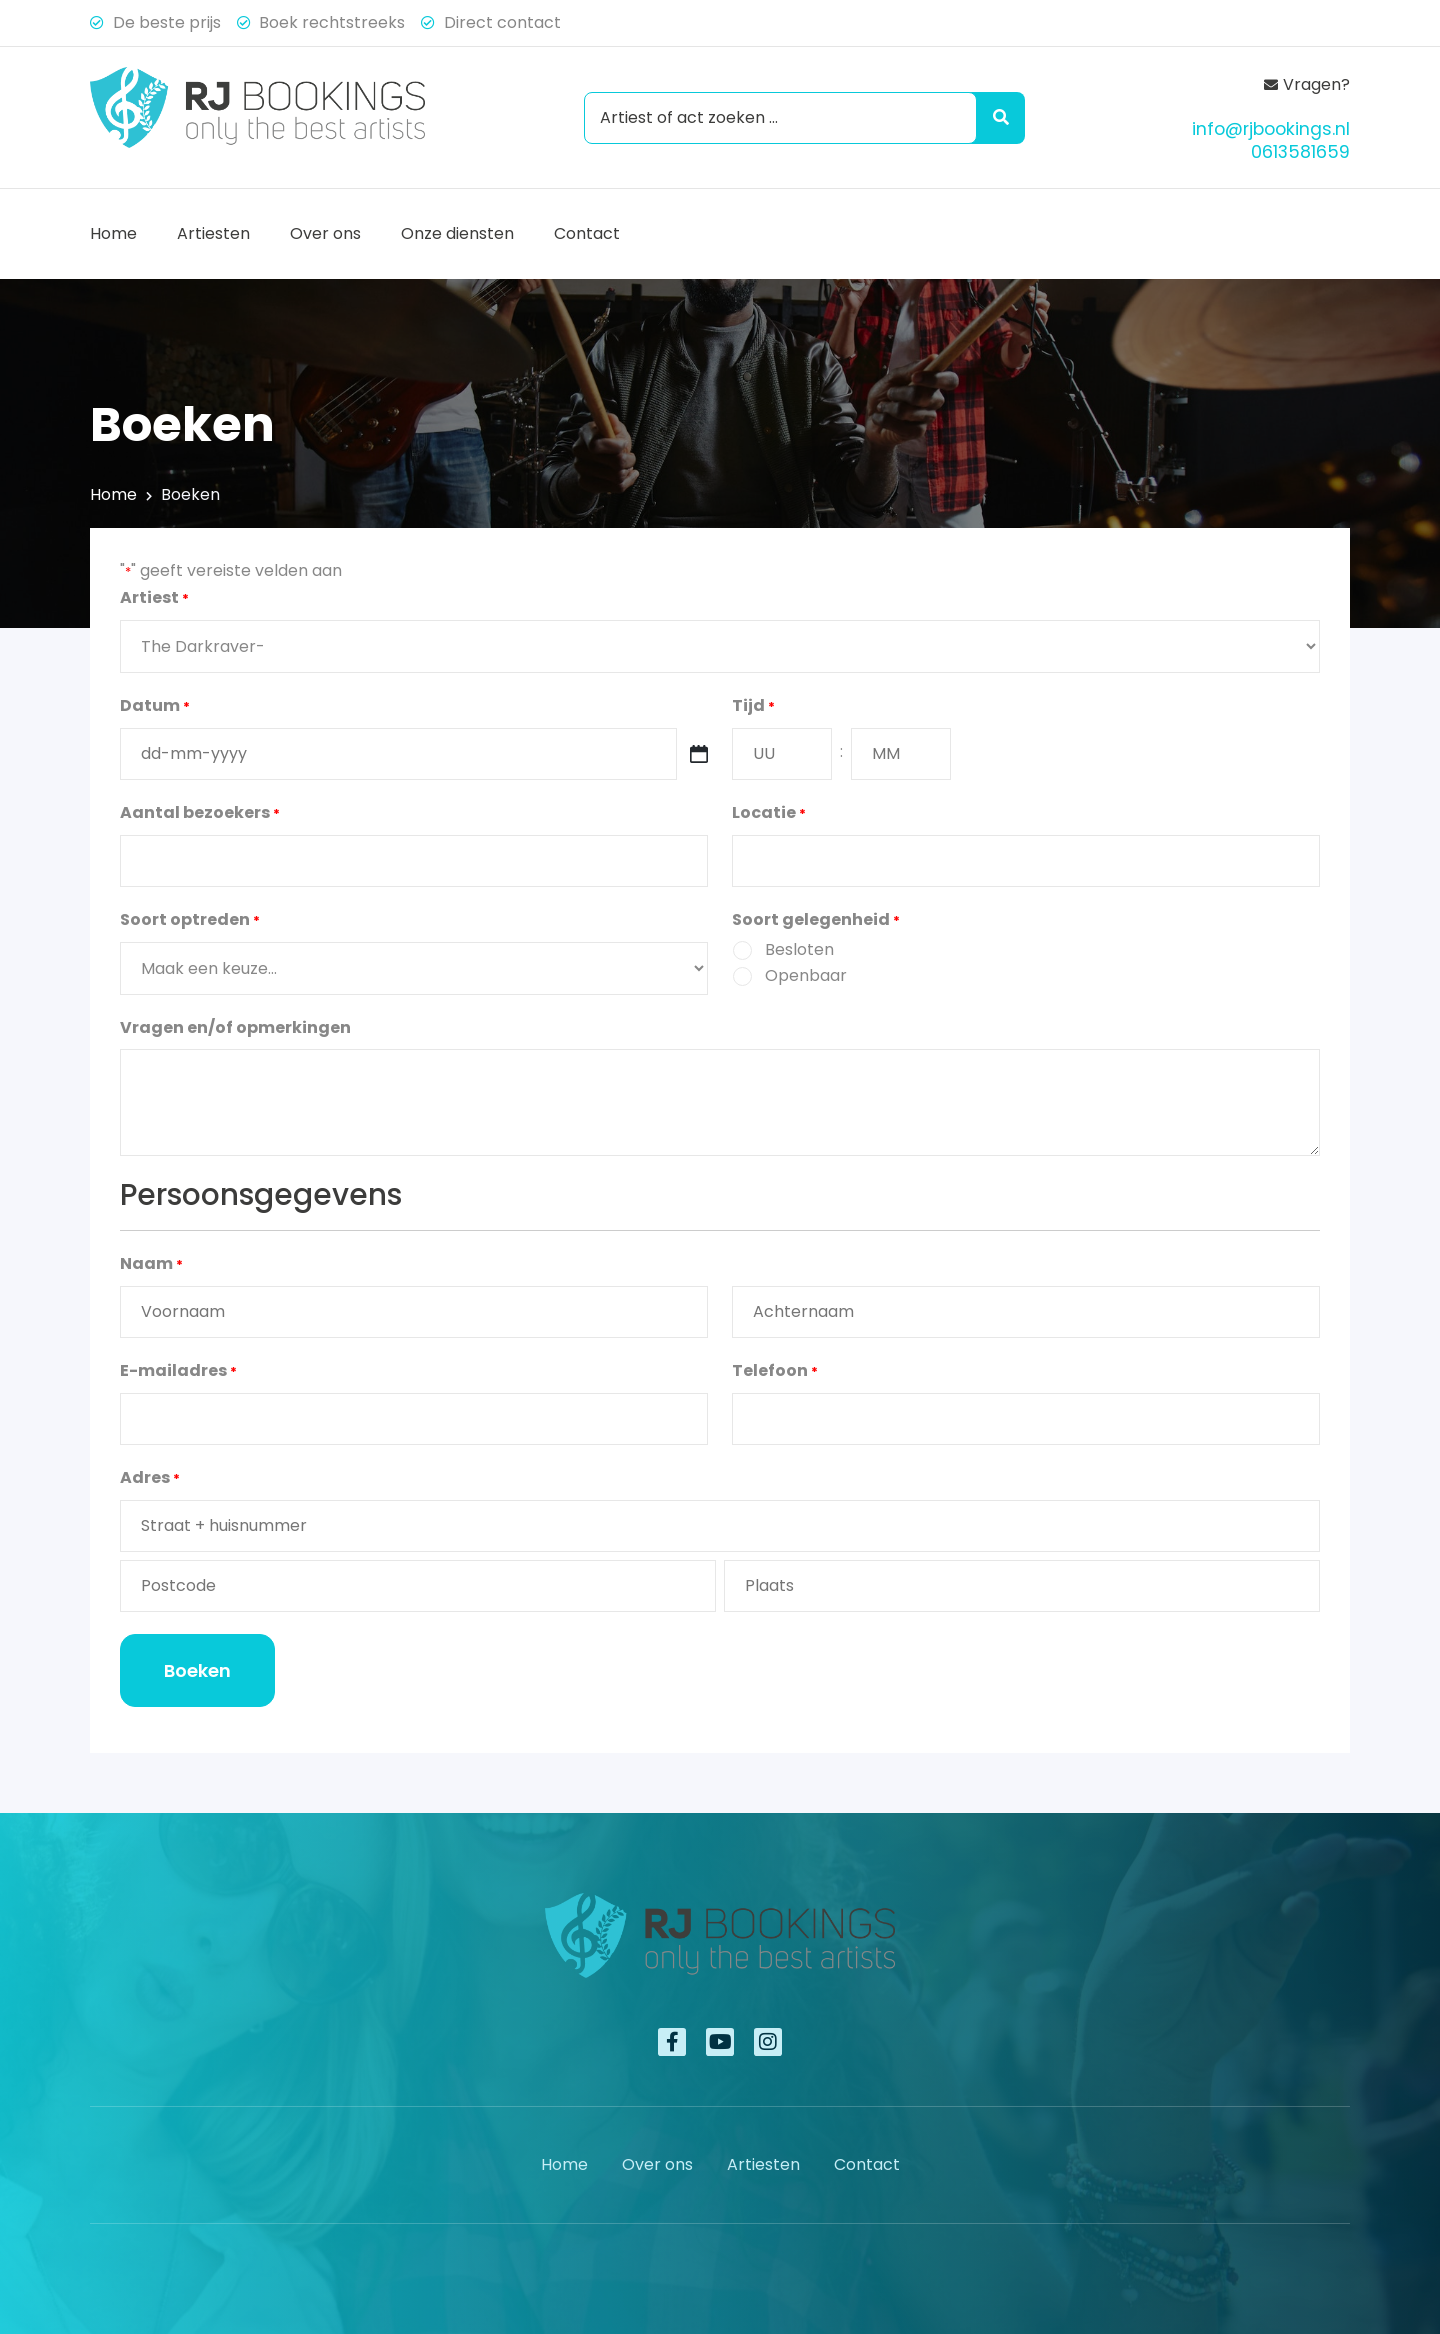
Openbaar (806, 975)
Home (113, 233)
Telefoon (775, 1372)
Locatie (769, 814)
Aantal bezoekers (200, 814)
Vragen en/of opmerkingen (235, 1027)
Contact (587, 233)
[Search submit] (997, 118)
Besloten (799, 949)
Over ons (325, 233)
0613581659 (1300, 152)
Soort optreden (190, 921)
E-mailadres (178, 1372)
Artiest (154, 599)
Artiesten (213, 233)
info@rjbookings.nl (1271, 129)
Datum (155, 707)
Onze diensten (457, 233)
